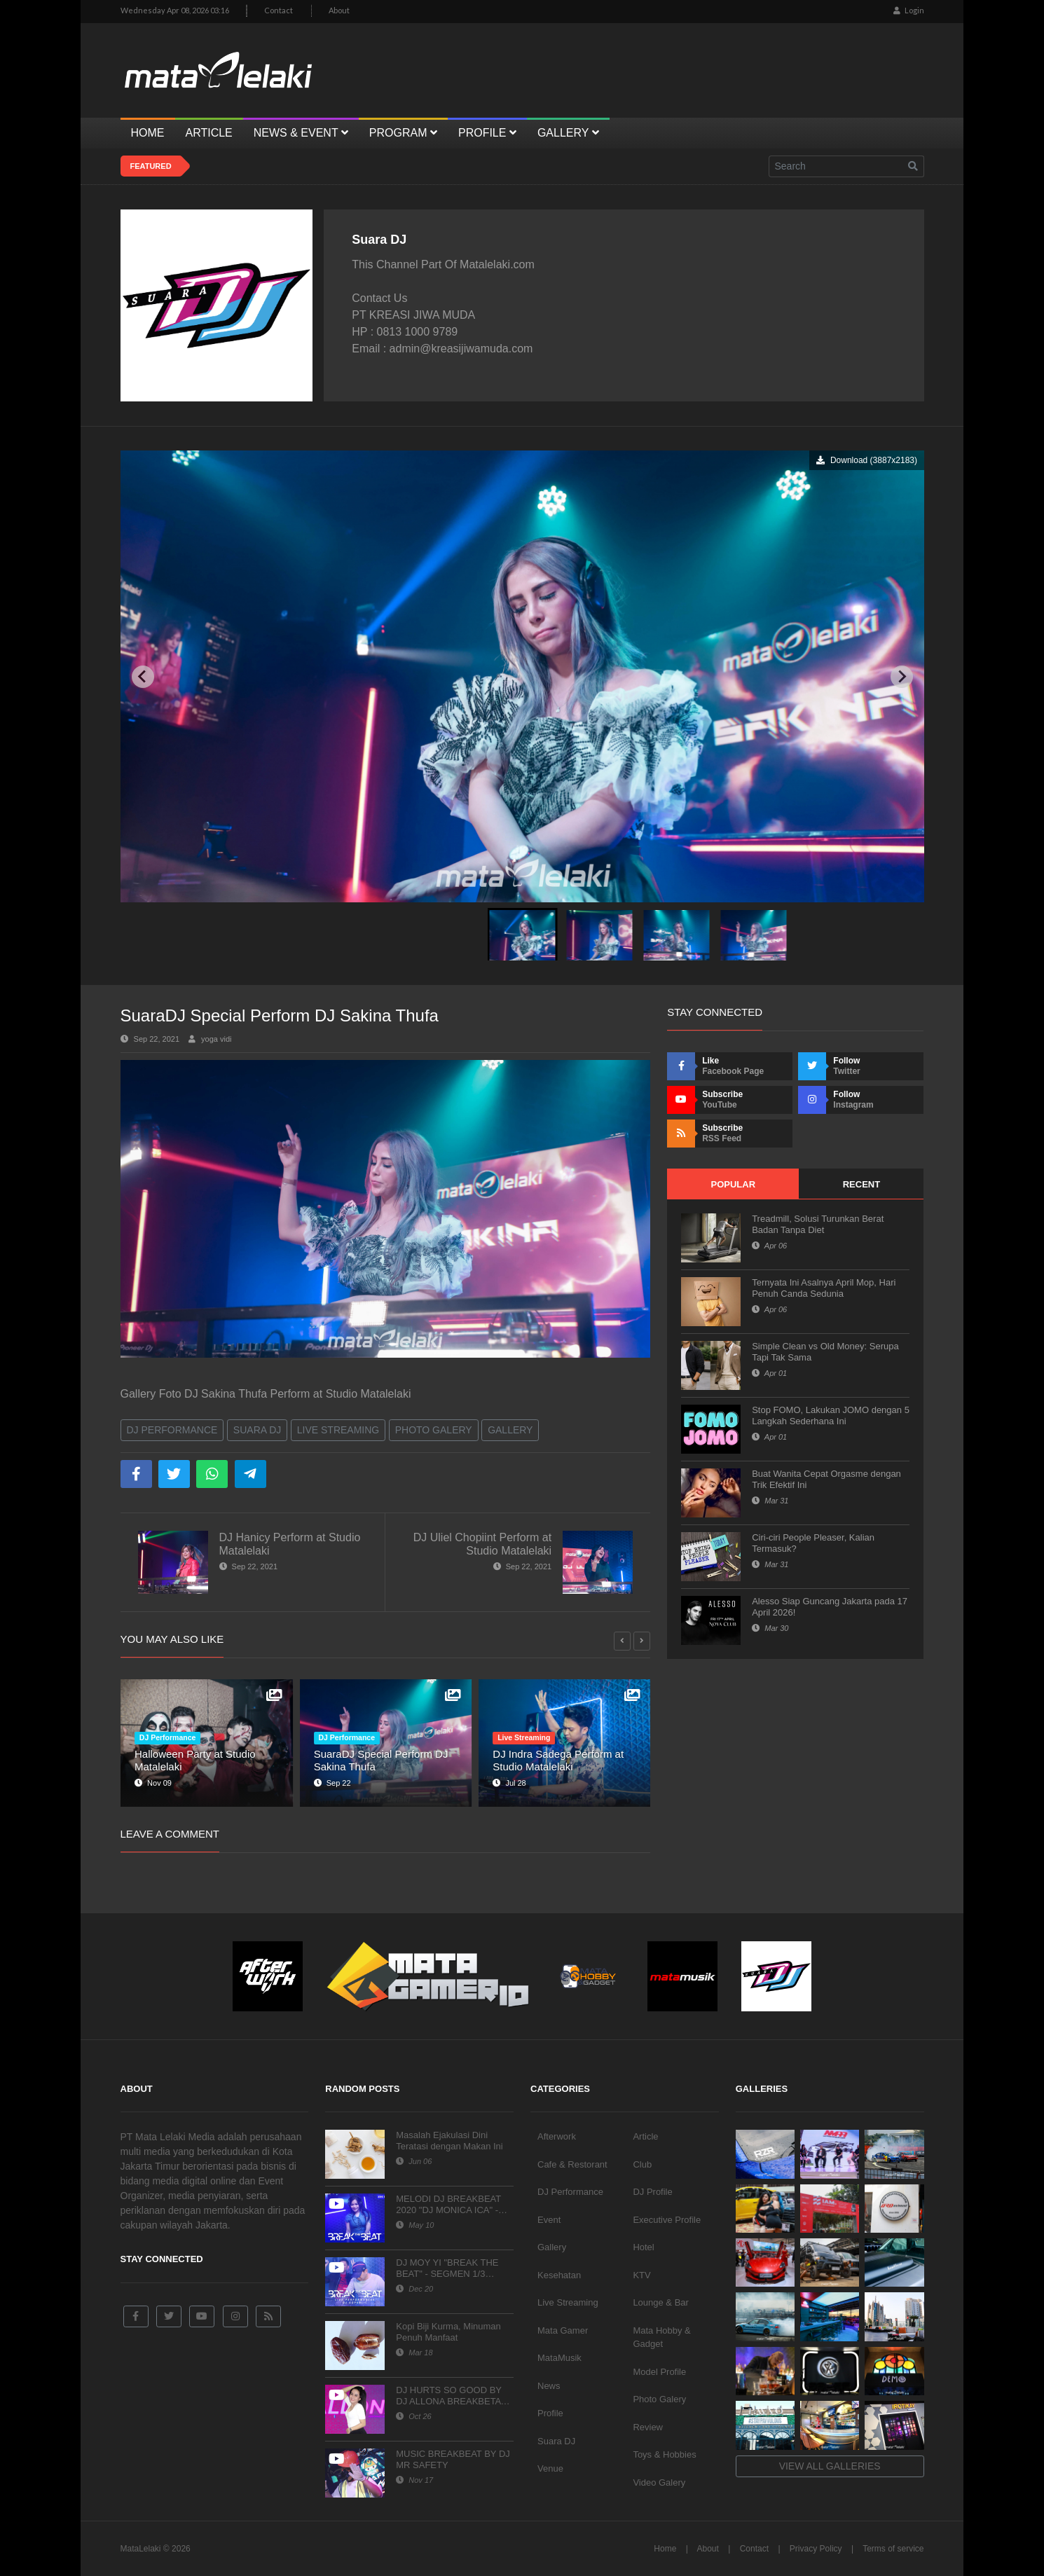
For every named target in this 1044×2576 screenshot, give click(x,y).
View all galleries (830, 2466)
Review (648, 2427)
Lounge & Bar (661, 2302)
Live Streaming (338, 1429)
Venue (550, 2468)
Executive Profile (667, 2220)
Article (645, 2136)
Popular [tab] (732, 1184)
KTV (641, 2275)
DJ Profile (652, 2191)
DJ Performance (172, 1429)
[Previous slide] (143, 677)
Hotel (643, 2247)
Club (642, 2164)
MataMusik (559, 2358)
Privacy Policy (816, 2549)
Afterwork (556, 2136)
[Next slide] (902, 677)
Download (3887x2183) (866, 460)
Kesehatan (559, 2275)
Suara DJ (257, 1429)
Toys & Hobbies (664, 2454)
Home (665, 2549)
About (339, 10)
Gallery (510, 1429)
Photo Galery (433, 1429)
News (549, 2386)
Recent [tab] (861, 1184)
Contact (278, 10)
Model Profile (659, 2372)
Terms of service (893, 2549)
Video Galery (659, 2482)
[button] (522, 934)
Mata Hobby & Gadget (661, 2337)
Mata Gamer (562, 2330)
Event (549, 2220)
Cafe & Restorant (572, 2164)
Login (908, 10)
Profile (550, 2413)
